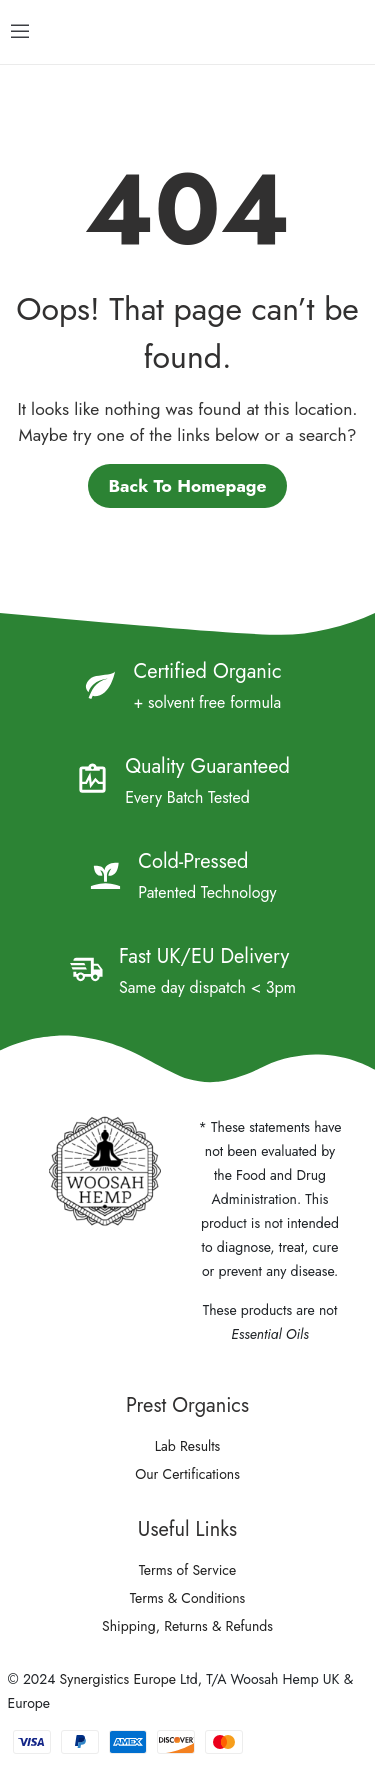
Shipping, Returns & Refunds (187, 1626)
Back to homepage (187, 486)
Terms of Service (188, 1570)
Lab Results (187, 1446)
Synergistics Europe (118, 1679)
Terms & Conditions (187, 1598)
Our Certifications (187, 1474)
